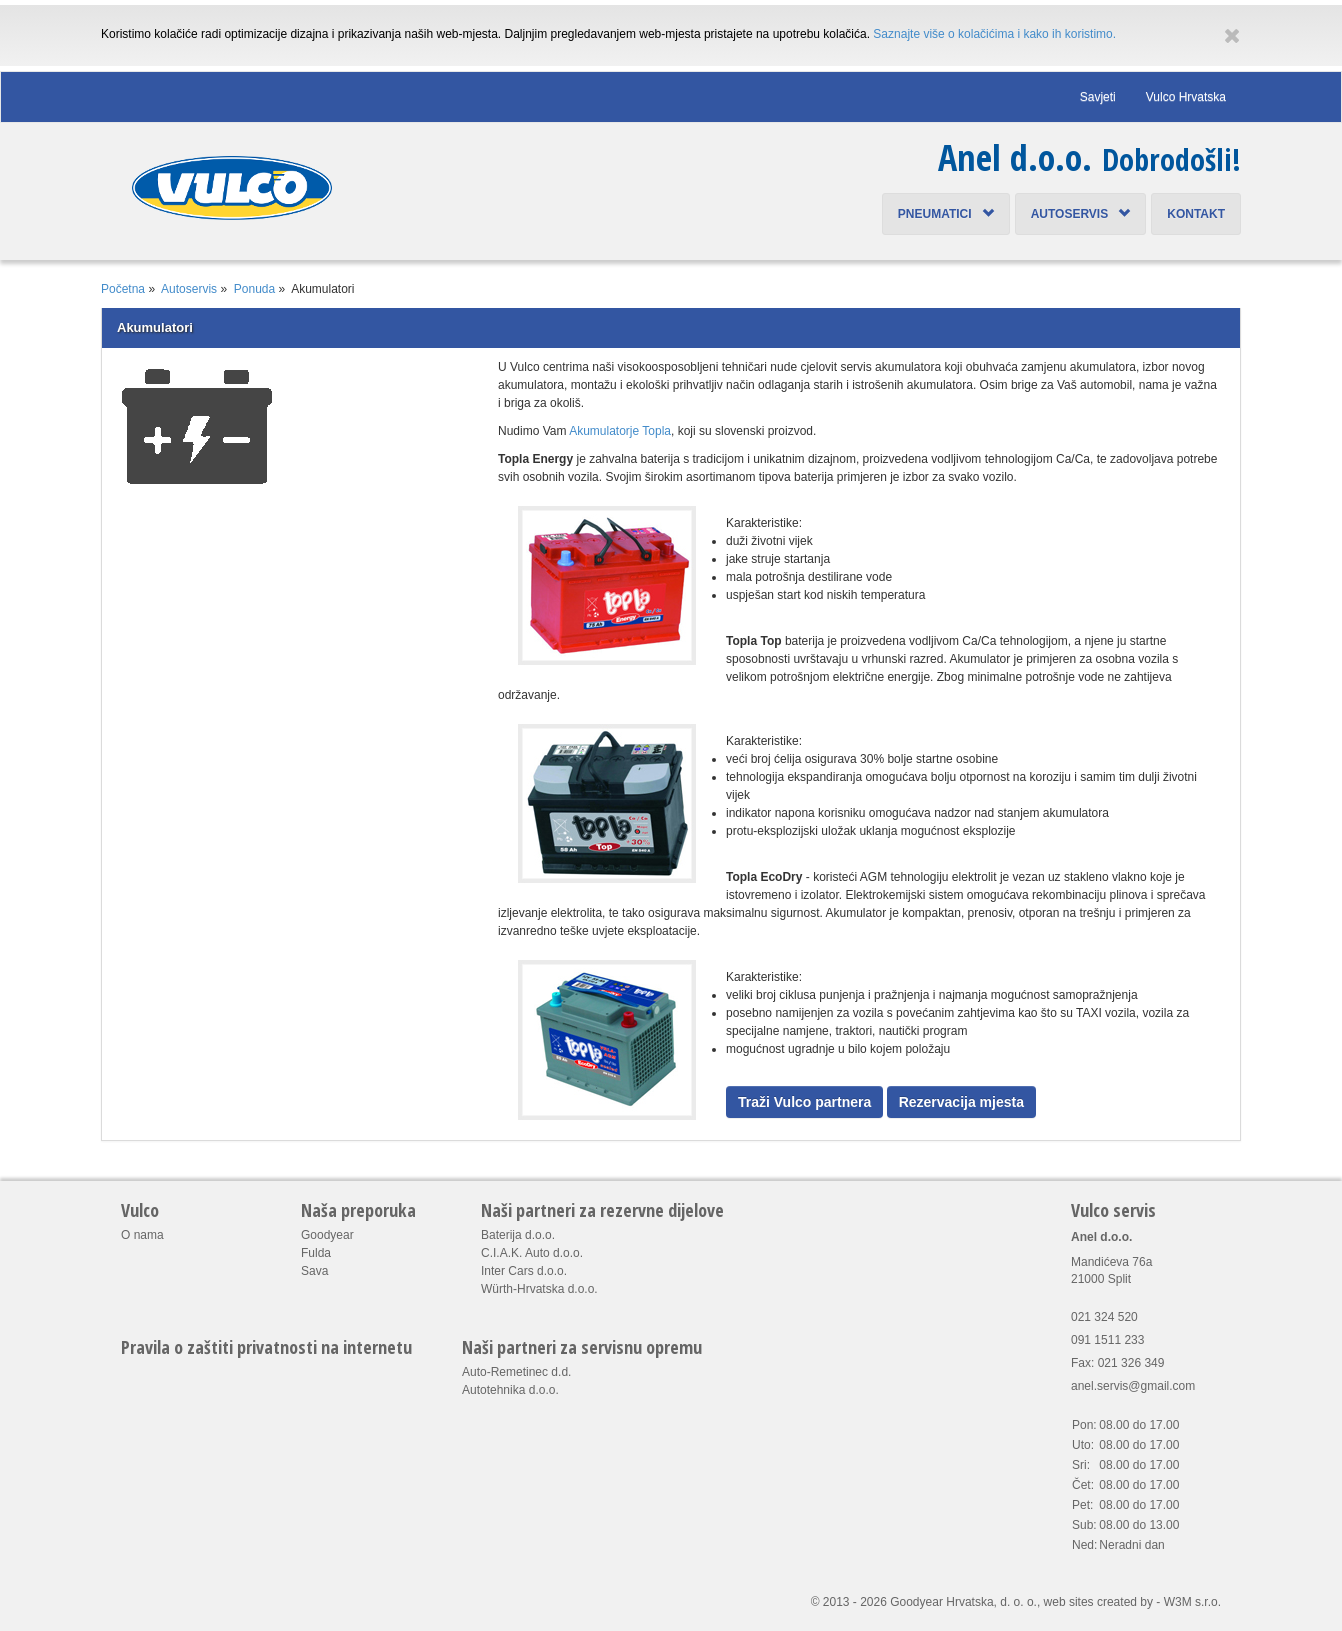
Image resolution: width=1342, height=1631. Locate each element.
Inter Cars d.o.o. (524, 1271)
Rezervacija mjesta (961, 1102)
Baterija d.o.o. (518, 1235)
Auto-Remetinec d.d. (516, 1372)
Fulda (316, 1253)
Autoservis (1081, 214)
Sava (314, 1271)
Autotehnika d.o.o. (510, 1390)
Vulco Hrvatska (1186, 97)
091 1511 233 (1107, 1340)
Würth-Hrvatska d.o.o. (539, 1289)
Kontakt (1196, 214)
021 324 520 (1104, 1317)
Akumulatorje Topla (620, 431)
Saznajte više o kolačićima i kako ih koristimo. (994, 34)
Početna (123, 289)
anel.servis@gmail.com (1133, 1386)
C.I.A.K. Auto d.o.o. (532, 1253)
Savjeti (1098, 97)
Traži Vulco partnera (804, 1102)
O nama (142, 1235)
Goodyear (327, 1235)
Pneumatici (946, 214)
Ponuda (254, 289)
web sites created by (1098, 1602)
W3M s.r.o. (1192, 1602)
